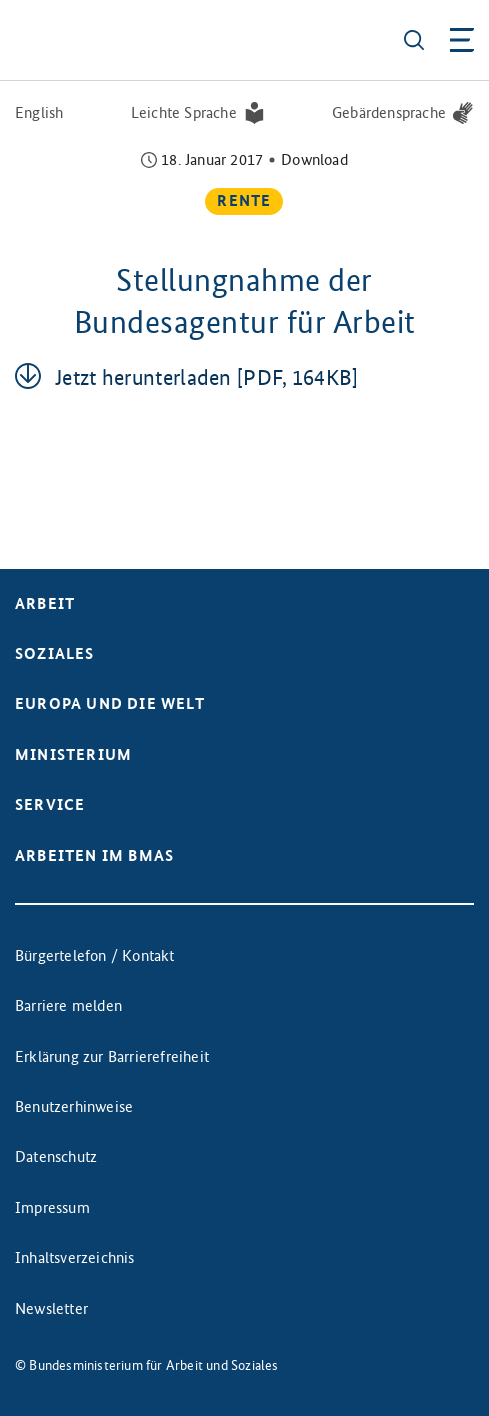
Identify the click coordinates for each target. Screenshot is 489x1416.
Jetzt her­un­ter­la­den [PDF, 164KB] (207, 377)
